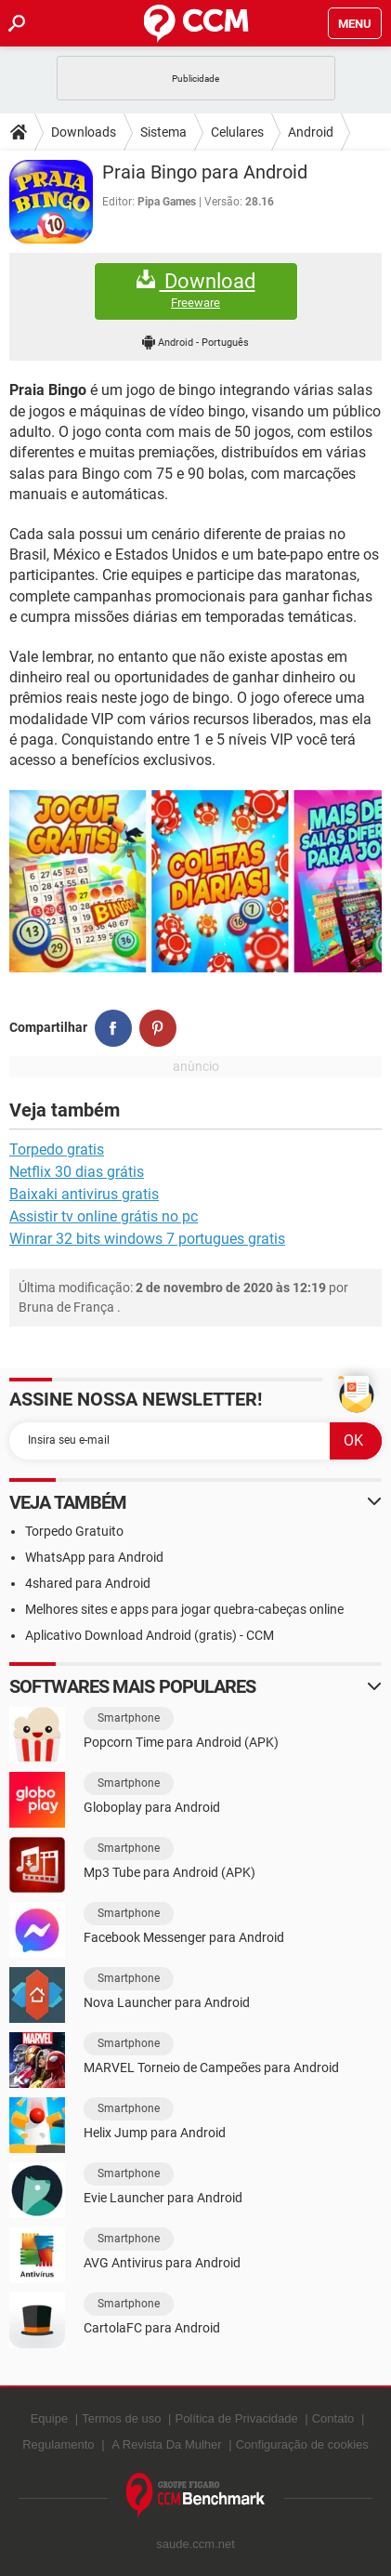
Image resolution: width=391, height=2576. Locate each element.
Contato (333, 2418)
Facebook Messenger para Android (184, 1937)
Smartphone (129, 1717)
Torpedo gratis (56, 1149)
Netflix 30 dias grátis (76, 1172)
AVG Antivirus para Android (162, 2262)
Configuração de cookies (302, 2444)
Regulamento (58, 2444)
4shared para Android (87, 1583)
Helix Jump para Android (155, 2132)
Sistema (163, 132)
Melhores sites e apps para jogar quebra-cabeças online (184, 1609)
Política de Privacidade (236, 2418)
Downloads (83, 132)
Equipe (49, 2418)
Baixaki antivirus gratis (84, 1194)
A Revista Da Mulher (166, 2444)
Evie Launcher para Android (163, 2197)
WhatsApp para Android (94, 1557)
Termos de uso (121, 2418)
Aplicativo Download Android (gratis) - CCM (149, 1635)
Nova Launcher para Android (167, 2002)
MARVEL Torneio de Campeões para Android (211, 2067)
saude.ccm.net (195, 2544)
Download (196, 290)
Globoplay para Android (152, 1807)
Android (310, 132)
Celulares (237, 132)
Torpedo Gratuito (74, 1531)
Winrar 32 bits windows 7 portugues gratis (147, 1239)
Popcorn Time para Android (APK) (181, 1742)
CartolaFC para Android (152, 2327)
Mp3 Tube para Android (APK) (169, 1872)
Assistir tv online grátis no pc (103, 1216)
